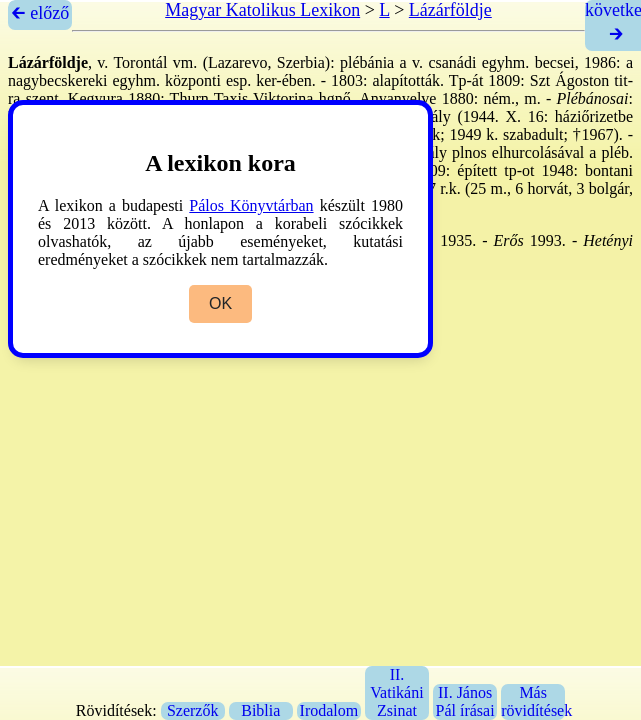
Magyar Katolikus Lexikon (262, 10)
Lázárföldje (450, 10)
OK (220, 303)
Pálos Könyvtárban (251, 205)
